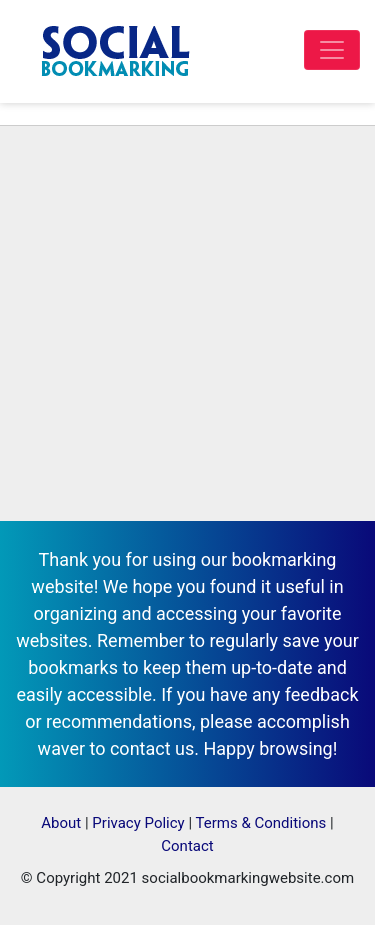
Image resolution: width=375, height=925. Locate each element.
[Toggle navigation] (332, 50)
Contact (187, 846)
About (61, 823)
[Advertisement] (187, 323)
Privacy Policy (138, 823)
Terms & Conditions (261, 823)
